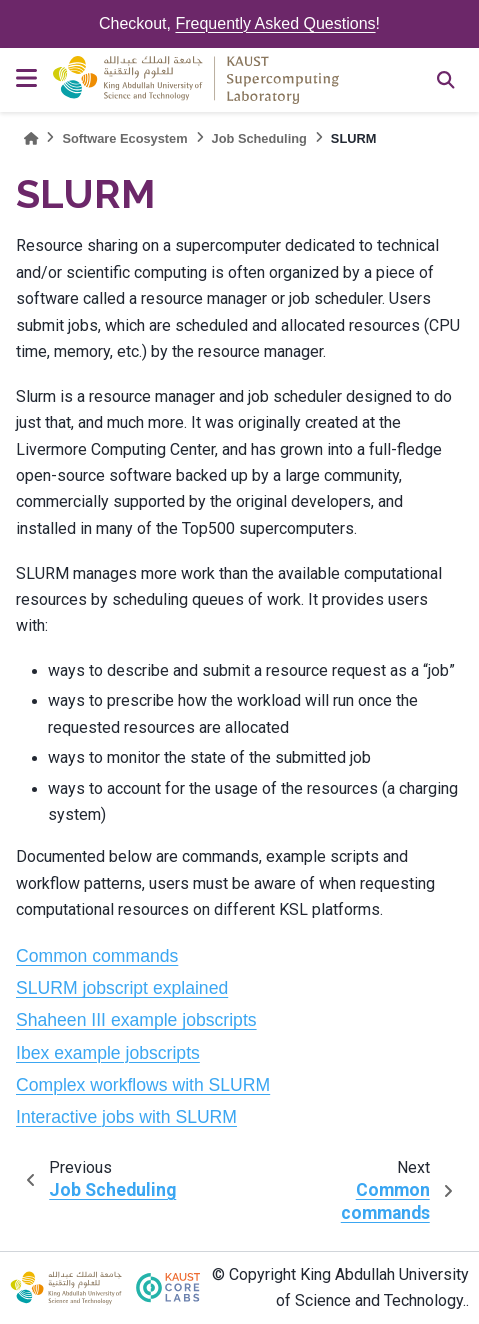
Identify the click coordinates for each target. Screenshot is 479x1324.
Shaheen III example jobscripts (136, 1020)
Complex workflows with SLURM (143, 1085)
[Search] (446, 80)
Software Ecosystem (124, 138)
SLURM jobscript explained (122, 988)
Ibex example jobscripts (108, 1053)
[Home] (31, 138)
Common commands (97, 956)
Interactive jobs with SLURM (126, 1117)
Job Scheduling (259, 138)
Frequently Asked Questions (275, 23)
